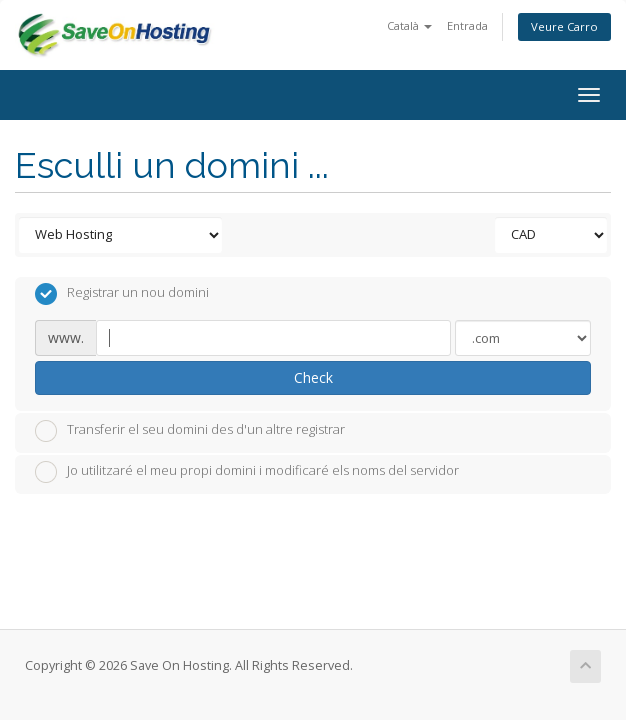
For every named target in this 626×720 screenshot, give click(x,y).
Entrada (467, 25)
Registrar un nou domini (122, 294)
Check (313, 377)
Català (409, 25)
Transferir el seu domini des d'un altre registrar (190, 431)
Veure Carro (564, 26)
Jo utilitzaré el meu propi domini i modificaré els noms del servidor (247, 472)
